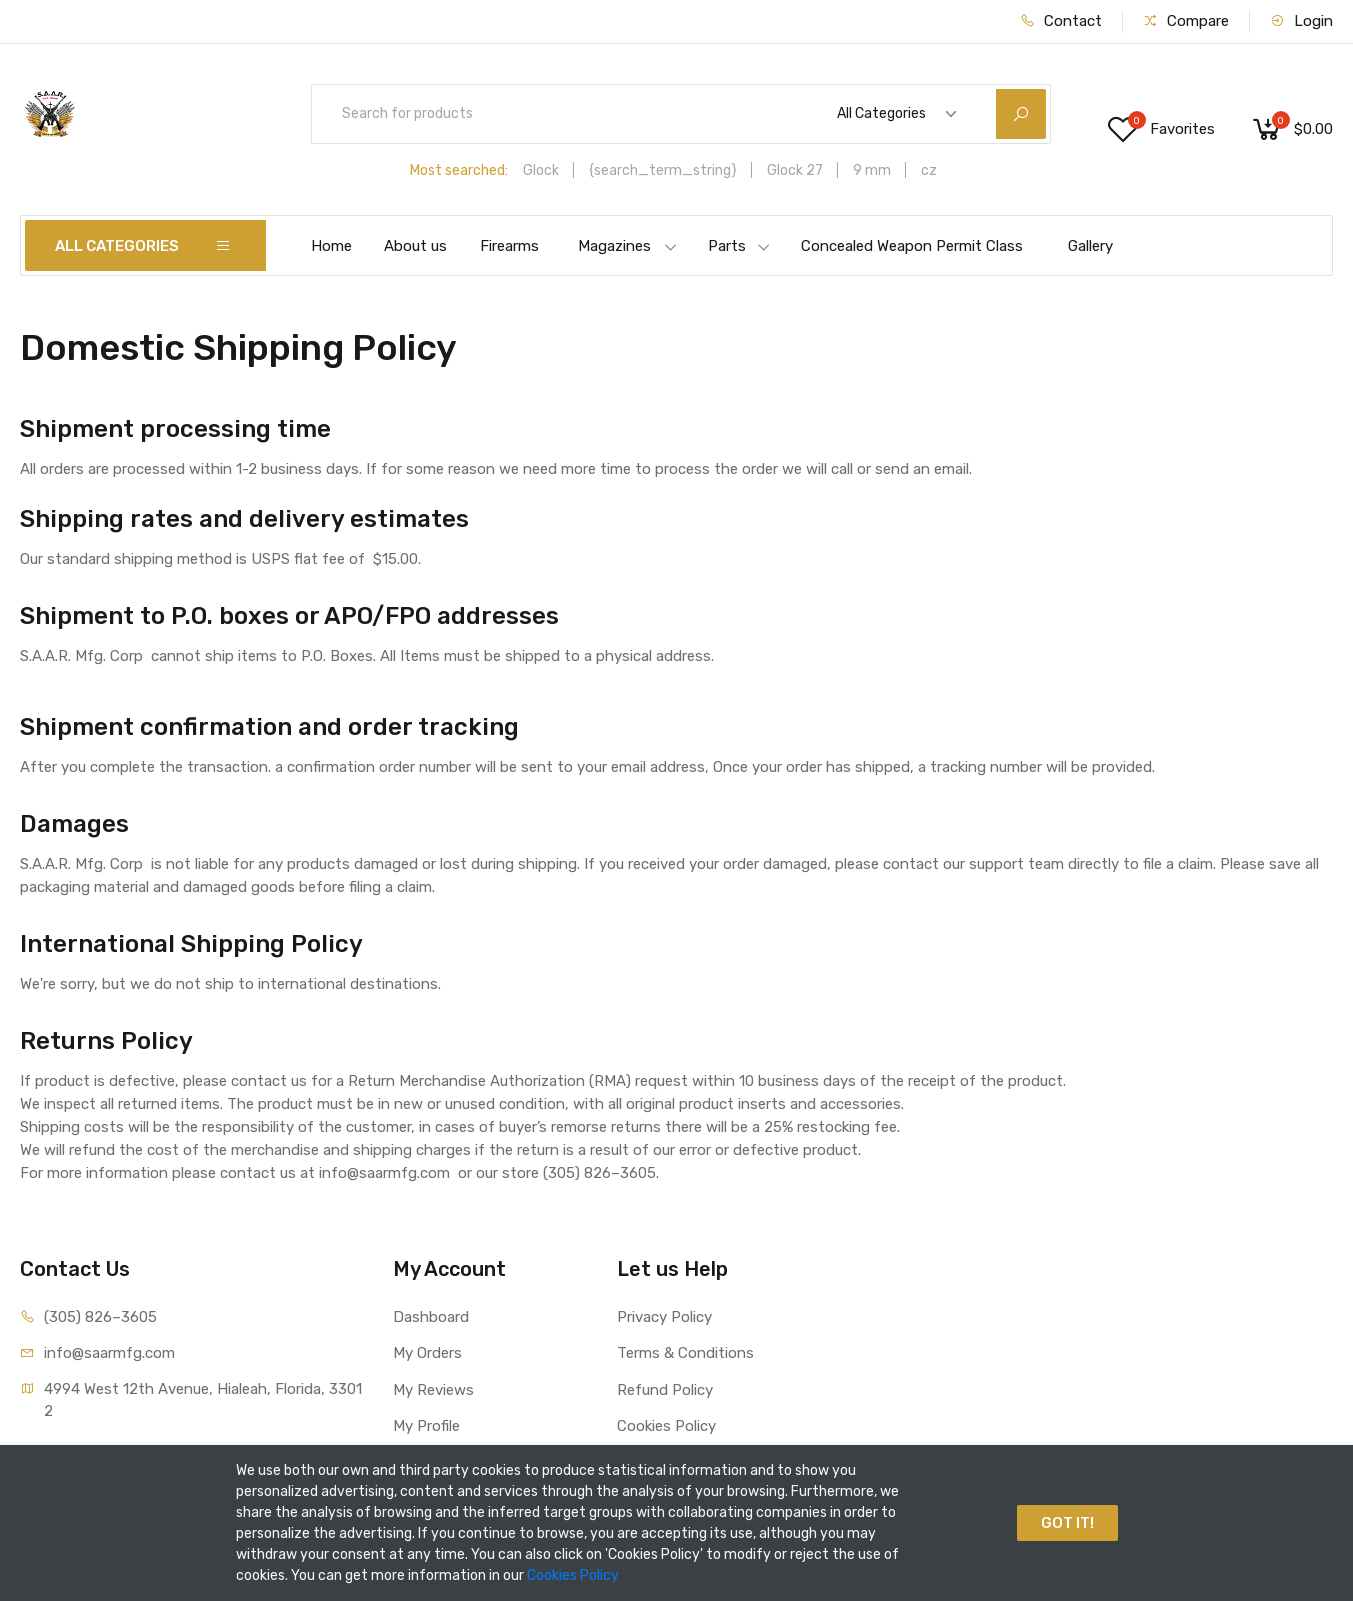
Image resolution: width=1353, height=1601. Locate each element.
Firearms (509, 246)
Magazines (628, 246)
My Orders (427, 1353)
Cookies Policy (666, 1426)
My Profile (426, 1426)
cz (929, 170)
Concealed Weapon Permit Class (912, 246)
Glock (541, 170)
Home (331, 246)
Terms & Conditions (685, 1353)
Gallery (1090, 246)
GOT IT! (1067, 1523)
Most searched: (459, 170)
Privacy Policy (664, 1317)
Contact (1061, 21)
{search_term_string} (663, 170)
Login (1301, 21)
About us (415, 246)
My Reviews (433, 1390)
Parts (739, 246)
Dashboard (431, 1317)
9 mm (872, 170)
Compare (1186, 21)
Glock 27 (795, 170)
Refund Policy (665, 1390)
